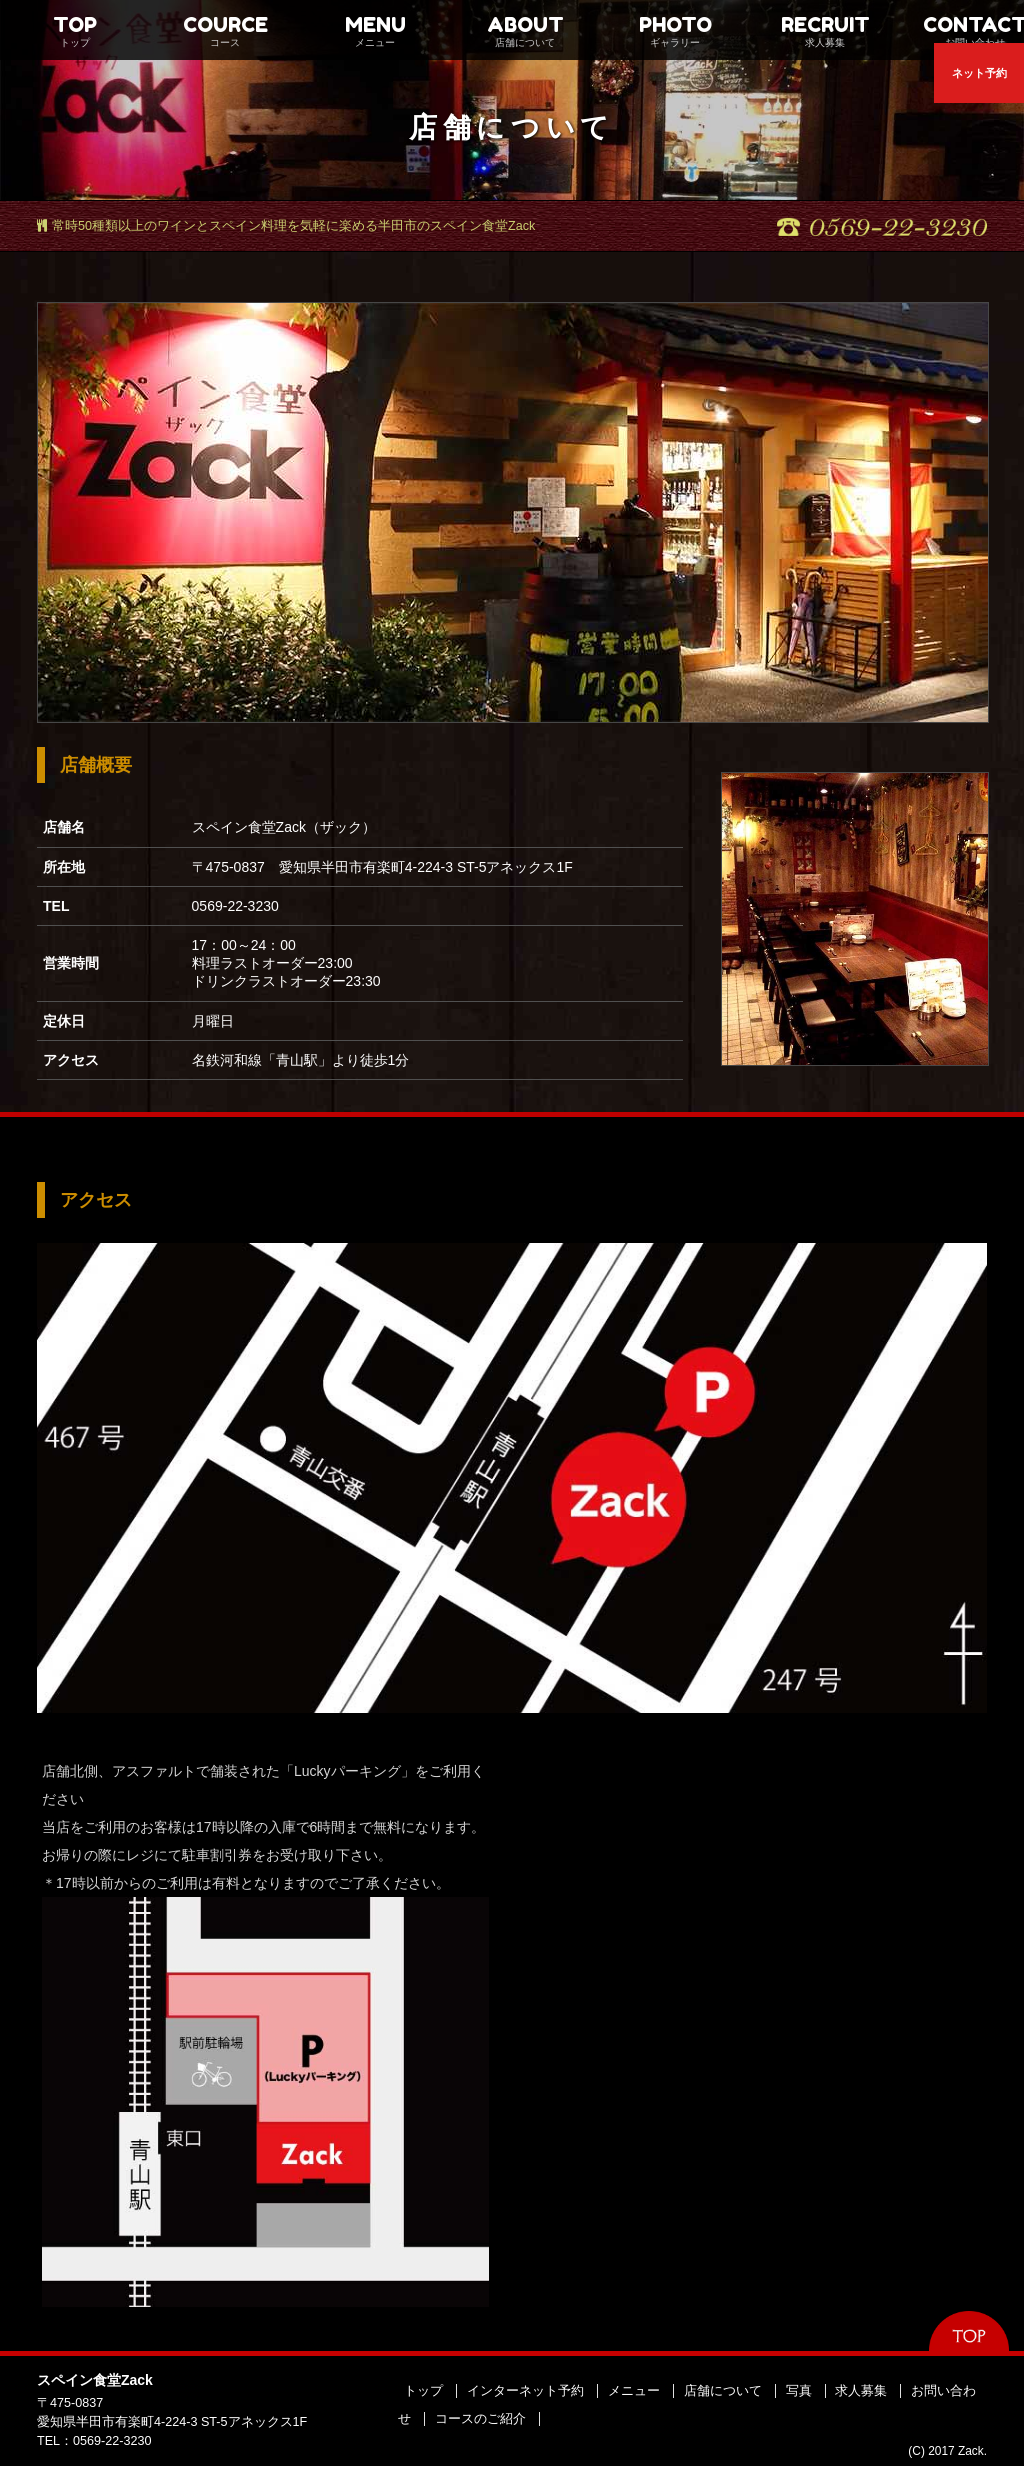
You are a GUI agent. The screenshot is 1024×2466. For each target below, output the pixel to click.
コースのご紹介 (480, 2419)
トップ (423, 2391)
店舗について (723, 2391)
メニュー (634, 2391)
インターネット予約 (525, 2391)
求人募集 (861, 2391)
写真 (799, 2391)
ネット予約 (979, 73)
